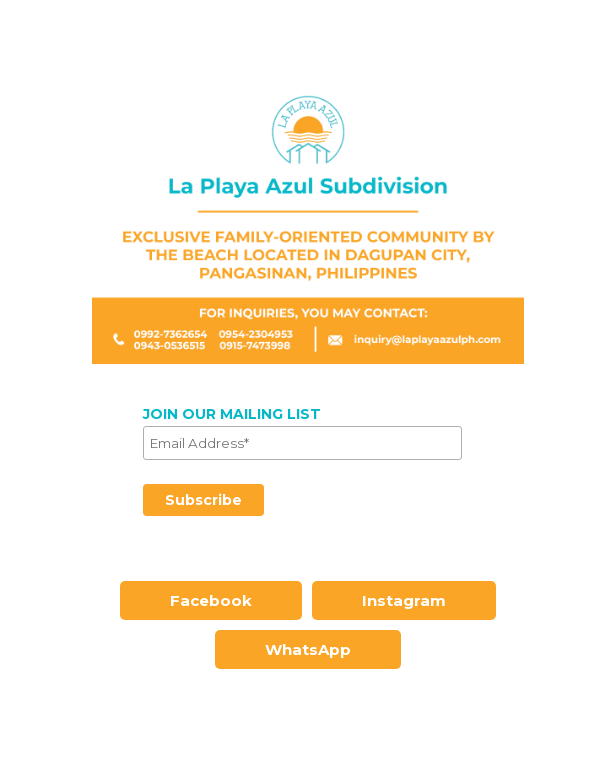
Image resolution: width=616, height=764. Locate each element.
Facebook (211, 600)
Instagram (404, 600)
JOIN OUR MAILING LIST (232, 414)
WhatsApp (308, 649)
